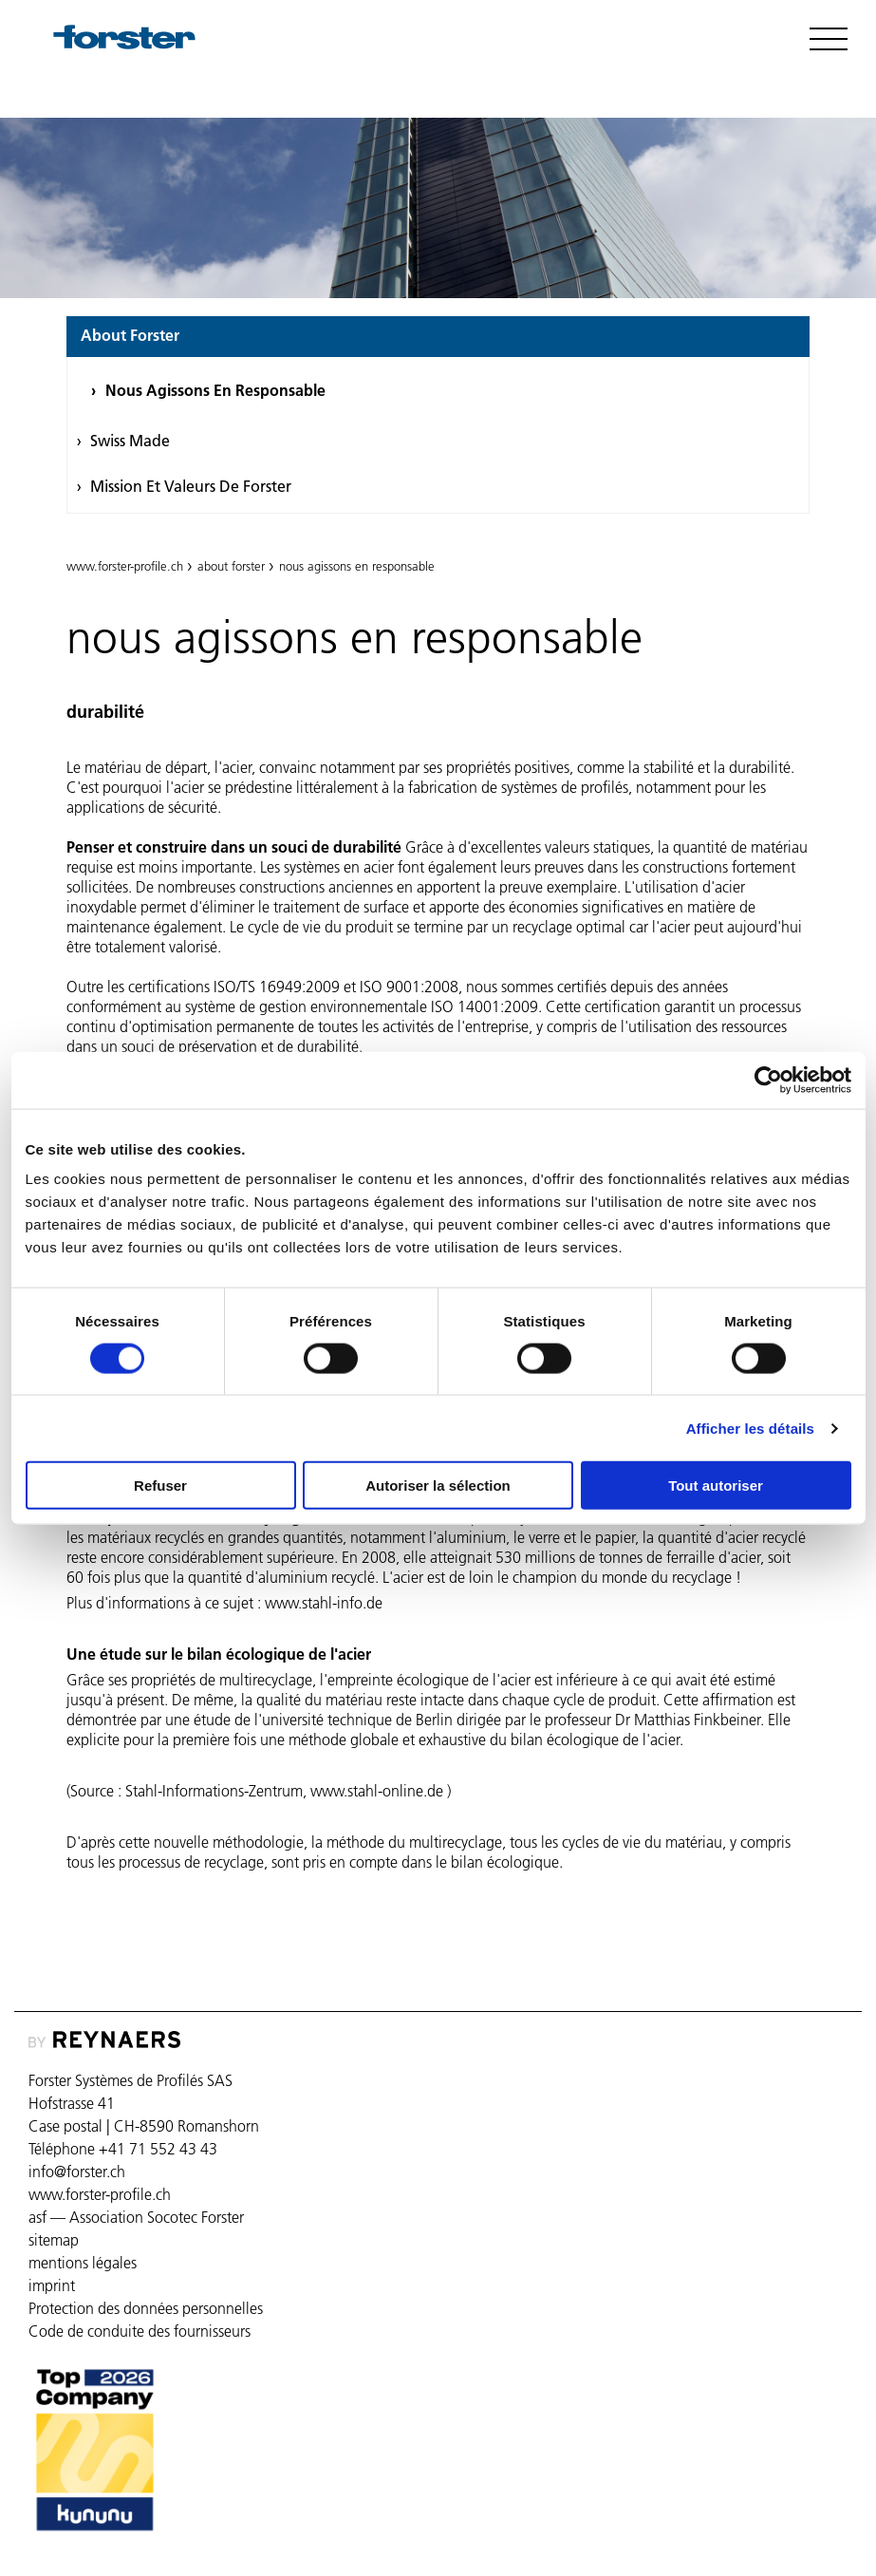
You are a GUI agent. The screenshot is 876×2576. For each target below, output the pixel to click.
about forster (130, 335)
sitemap (53, 2239)
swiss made (130, 440)
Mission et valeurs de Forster (190, 486)
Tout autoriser (715, 1485)
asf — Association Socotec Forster (136, 2217)
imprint (51, 2285)
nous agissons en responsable (215, 390)
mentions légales (82, 2262)
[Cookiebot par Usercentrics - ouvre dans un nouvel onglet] (768, 1079)
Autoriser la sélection (438, 1485)
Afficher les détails (750, 1428)
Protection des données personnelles (145, 2308)
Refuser (160, 1485)
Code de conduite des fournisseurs (139, 2331)
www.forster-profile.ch (124, 565)
